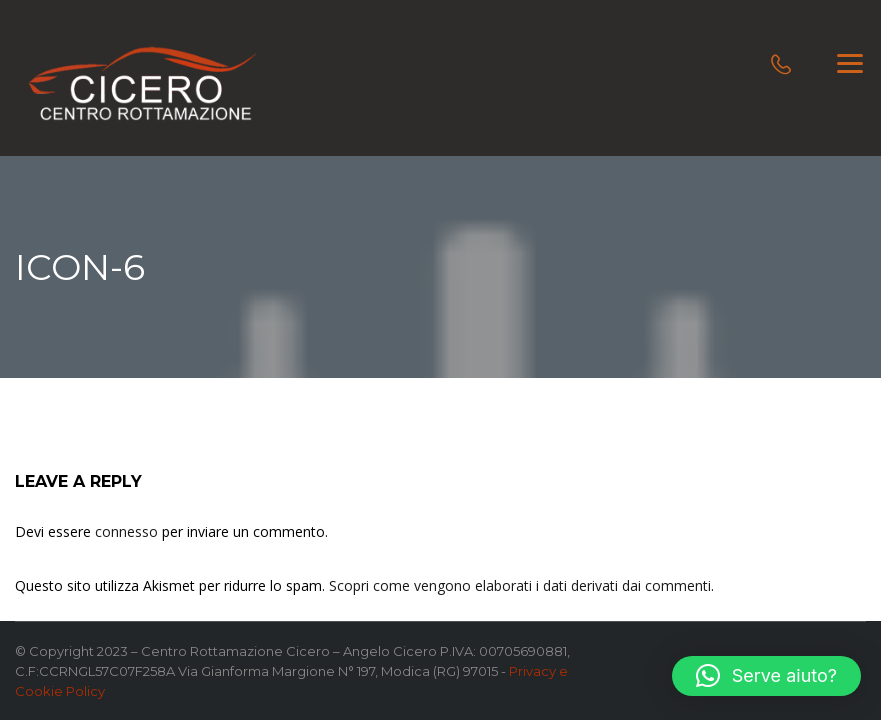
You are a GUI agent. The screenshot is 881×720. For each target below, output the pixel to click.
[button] (766, 676)
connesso (126, 531)
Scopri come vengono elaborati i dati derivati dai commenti (520, 585)
